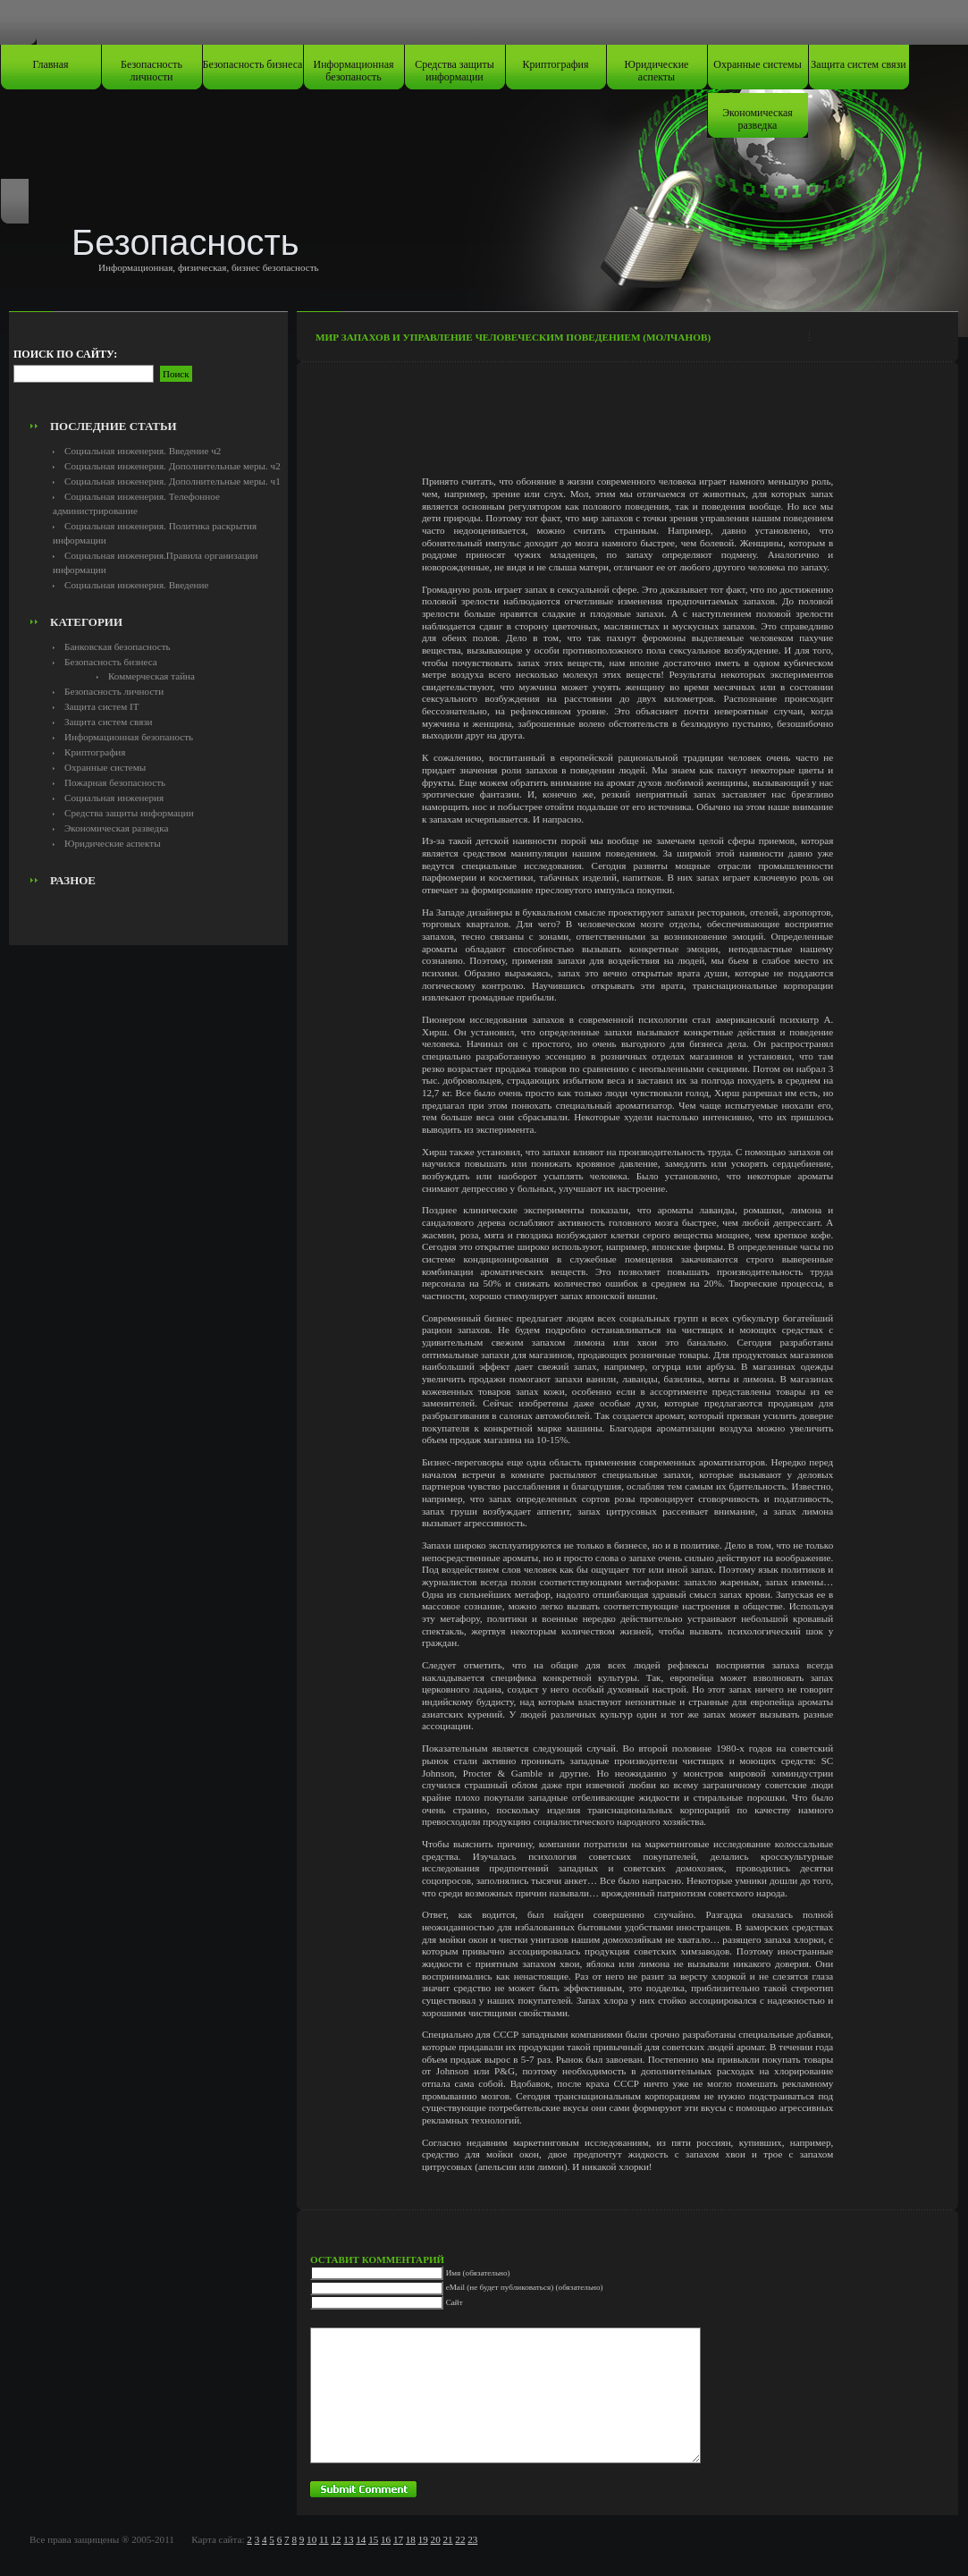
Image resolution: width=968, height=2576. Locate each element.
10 (311, 2539)
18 (411, 2539)
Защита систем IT (101, 706)
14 (361, 2539)
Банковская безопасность (117, 646)
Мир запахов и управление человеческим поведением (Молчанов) (513, 337)
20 (436, 2539)
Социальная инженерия (114, 797)
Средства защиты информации (454, 70)
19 (423, 2539)
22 (460, 2539)
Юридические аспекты (657, 70)
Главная (50, 64)
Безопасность (185, 242)
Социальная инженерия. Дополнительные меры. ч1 (172, 481)
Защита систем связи (858, 64)
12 (336, 2539)
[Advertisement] (148, 372)
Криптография (556, 64)
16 (386, 2539)
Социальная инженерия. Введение (136, 584)
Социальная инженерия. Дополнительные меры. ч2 (172, 465)
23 (472, 2539)
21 (447, 2539)
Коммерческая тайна (151, 676)
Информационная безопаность (354, 70)
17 (398, 2539)
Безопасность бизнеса (253, 64)
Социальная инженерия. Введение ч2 (142, 450)
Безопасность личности (151, 70)
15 (373, 2539)
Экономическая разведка (757, 118)
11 (324, 2539)
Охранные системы (757, 64)
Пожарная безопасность (114, 782)
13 (348, 2539)
